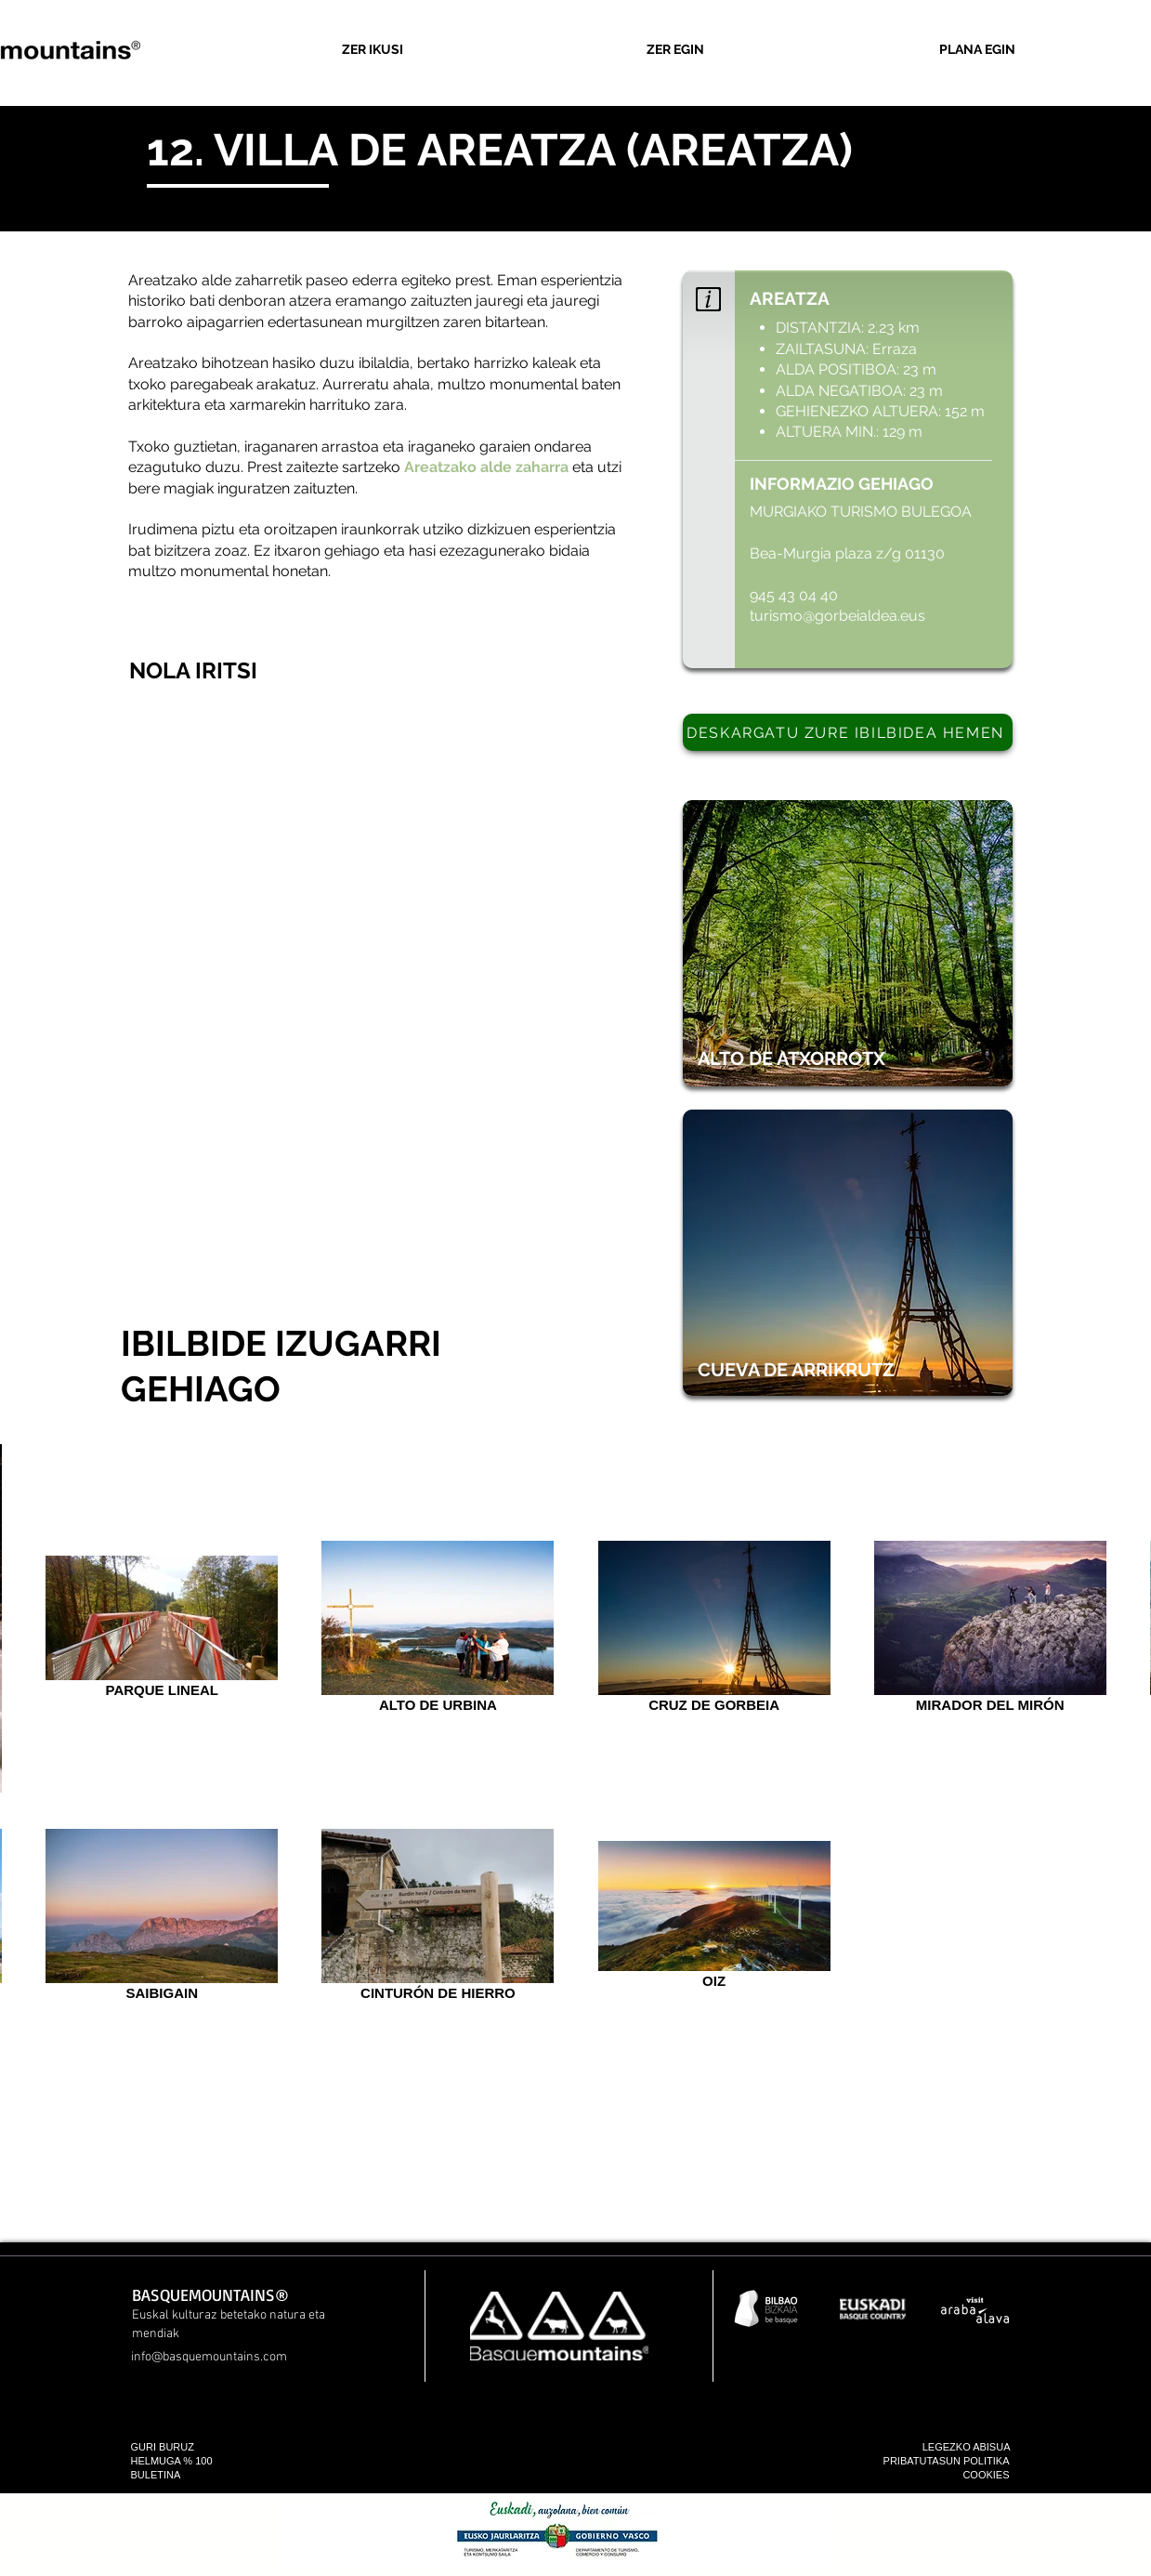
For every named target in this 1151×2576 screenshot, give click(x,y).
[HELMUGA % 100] (189, 2461)
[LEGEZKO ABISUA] (955, 2447)
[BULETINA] (186, 2475)
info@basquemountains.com (209, 2357)
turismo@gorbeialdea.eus (839, 615)
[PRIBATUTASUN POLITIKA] (905, 2461)
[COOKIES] (954, 2475)
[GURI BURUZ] (200, 2447)
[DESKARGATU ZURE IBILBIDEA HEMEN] (848, 732)
